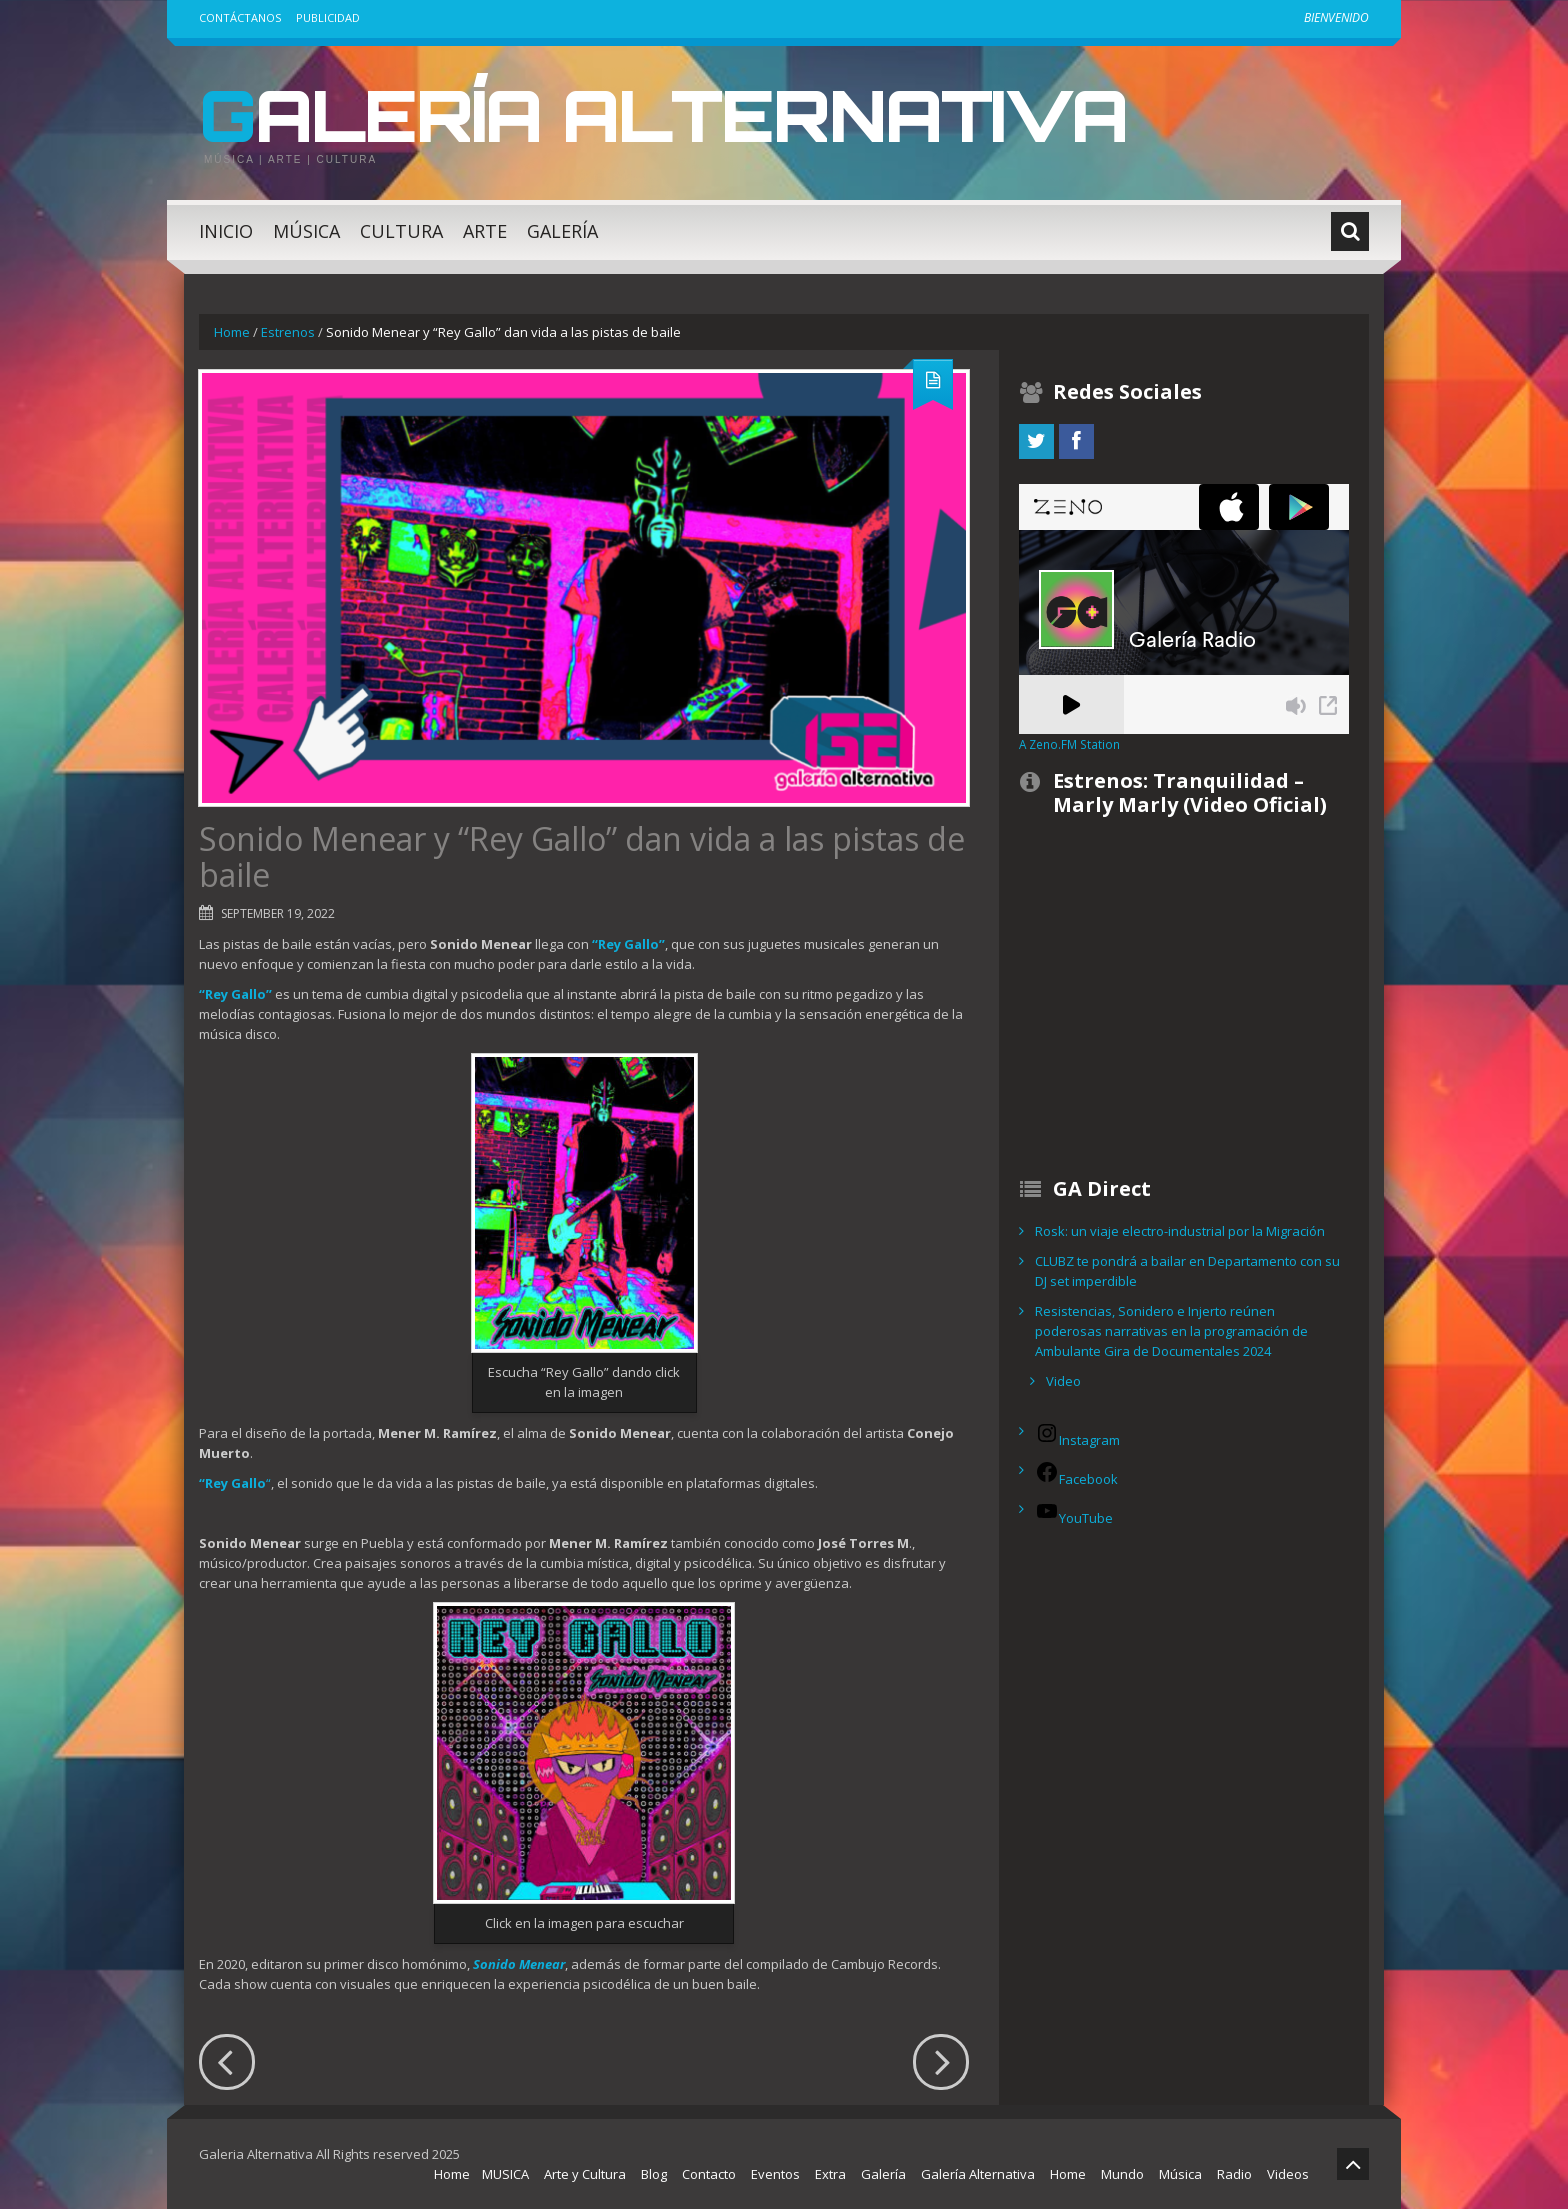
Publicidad (328, 17)
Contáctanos (240, 17)
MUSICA (505, 2174)
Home (232, 332)
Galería (562, 231)
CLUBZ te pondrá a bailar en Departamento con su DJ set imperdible (1187, 1271)
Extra (830, 2174)
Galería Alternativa (678, 114)
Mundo (1122, 2174)
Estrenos (288, 332)
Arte (485, 231)
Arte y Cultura (585, 2174)
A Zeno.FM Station (1069, 744)
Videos (1288, 2174)
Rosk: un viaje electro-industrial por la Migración (1180, 1231)
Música (306, 231)
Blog (654, 2174)
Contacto (709, 2174)
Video (1063, 1381)
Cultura (401, 231)
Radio (1234, 2174)
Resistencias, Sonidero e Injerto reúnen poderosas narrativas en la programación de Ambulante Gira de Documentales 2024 (1171, 1331)
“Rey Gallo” (628, 944)
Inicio (226, 231)
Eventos (775, 2174)
